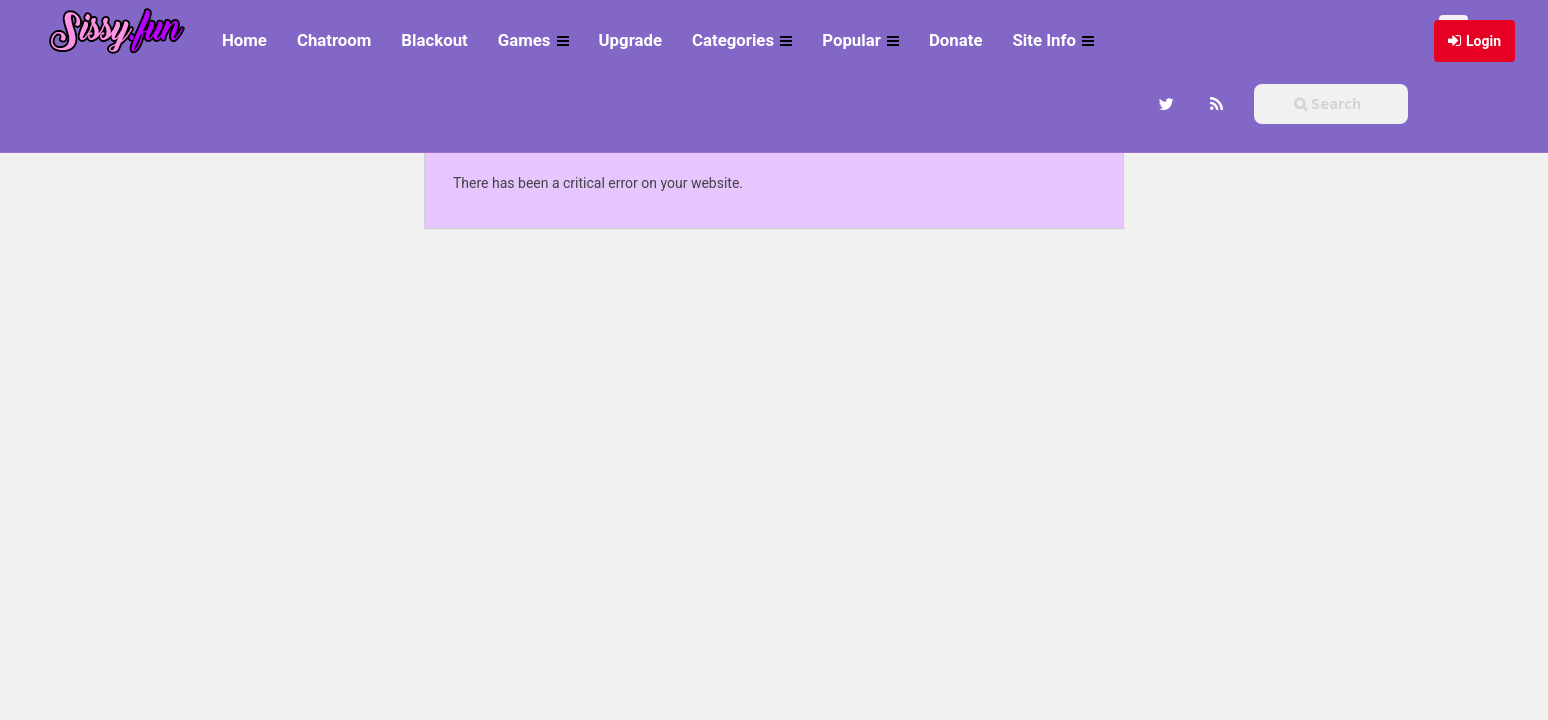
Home (244, 40)
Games (533, 40)
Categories (742, 40)
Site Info (1053, 40)
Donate (956, 40)
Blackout (434, 40)
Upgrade (630, 40)
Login (1483, 41)
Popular (860, 40)
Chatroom (334, 40)
